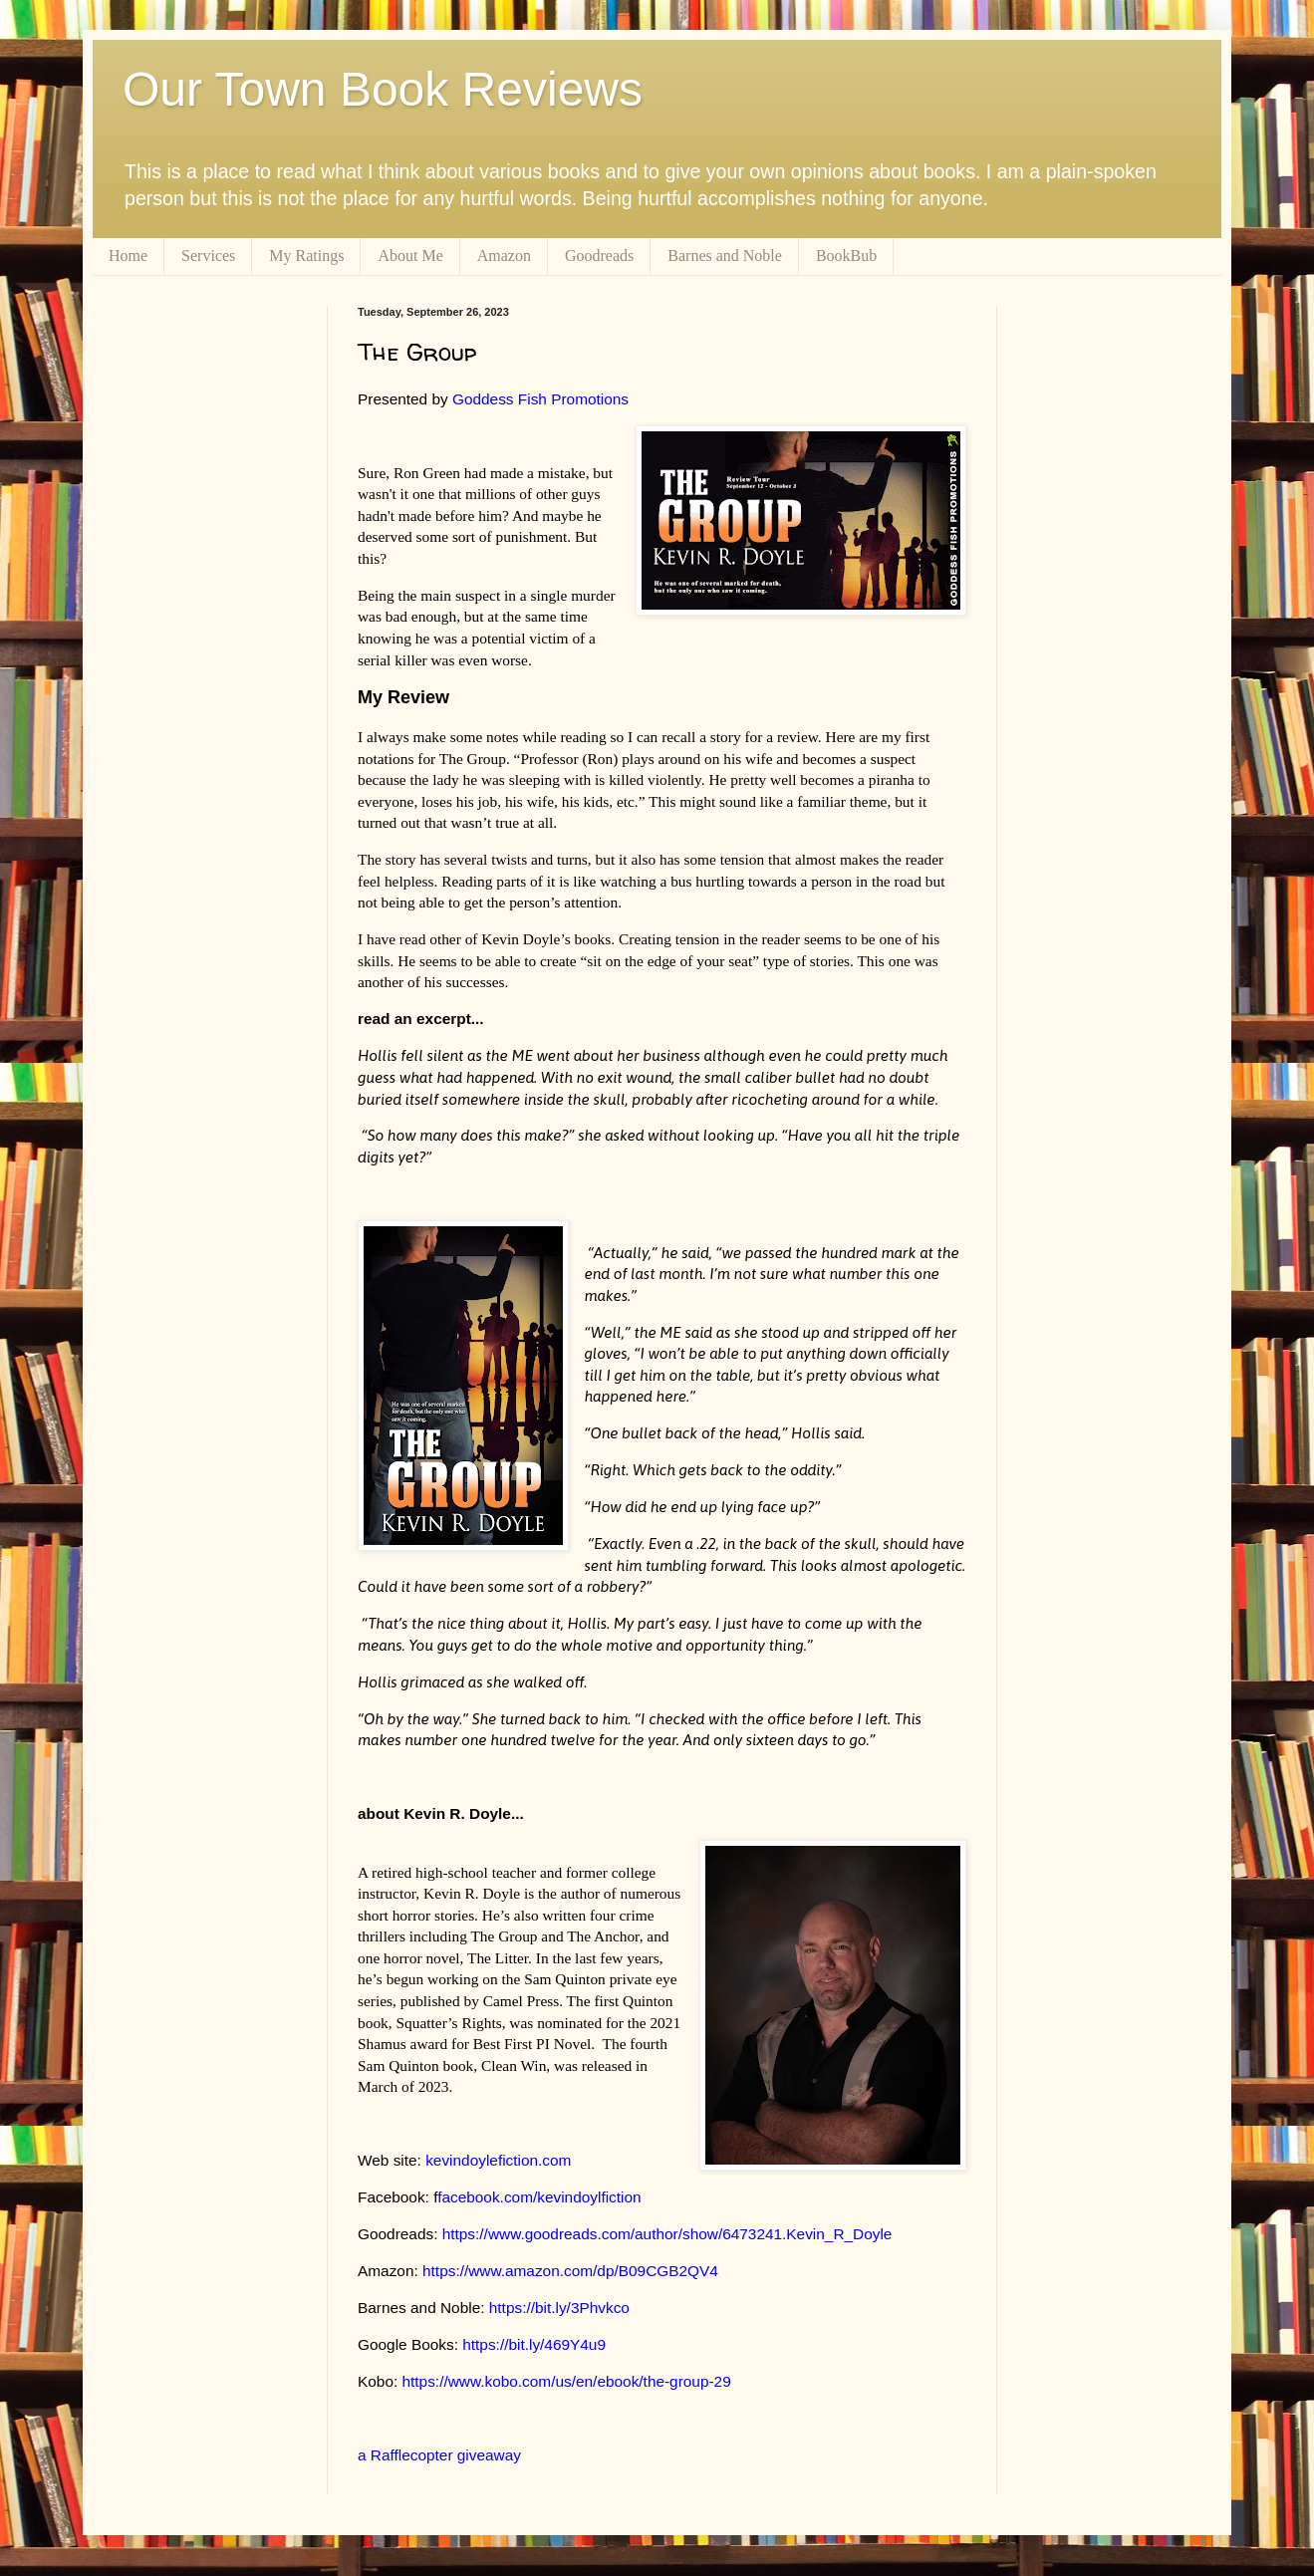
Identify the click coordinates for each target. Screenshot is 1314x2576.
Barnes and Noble (724, 255)
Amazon (504, 255)
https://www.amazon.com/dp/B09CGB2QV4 (570, 2270)
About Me (410, 255)
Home (128, 255)
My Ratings (306, 255)
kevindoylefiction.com (498, 2160)
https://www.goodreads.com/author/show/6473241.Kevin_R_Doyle (667, 2233)
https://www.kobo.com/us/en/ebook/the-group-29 (566, 2381)
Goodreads (599, 255)
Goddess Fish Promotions (540, 398)
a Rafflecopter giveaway (439, 2455)
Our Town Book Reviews (383, 89)
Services (208, 255)
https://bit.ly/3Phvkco (559, 2307)
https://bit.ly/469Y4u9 (534, 2344)
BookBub (846, 255)
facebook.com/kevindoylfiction (539, 2197)
